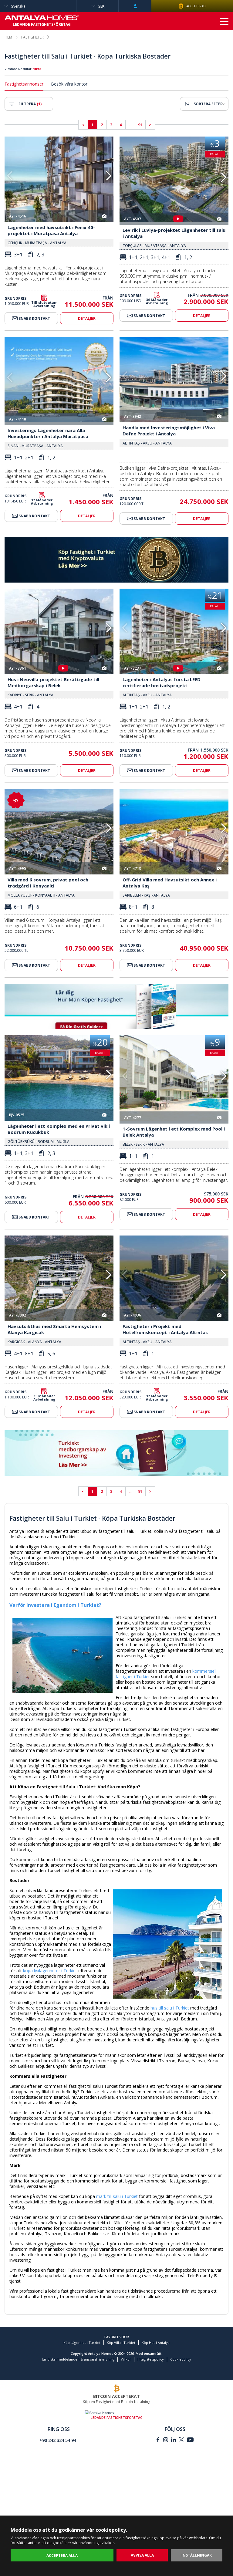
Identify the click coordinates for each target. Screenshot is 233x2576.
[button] (108, 176)
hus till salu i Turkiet (169, 2049)
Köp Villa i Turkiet (121, 2384)
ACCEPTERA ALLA (62, 2555)
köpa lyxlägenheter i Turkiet (50, 2012)
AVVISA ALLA (142, 2555)
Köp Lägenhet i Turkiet (81, 2384)
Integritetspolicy (150, 2400)
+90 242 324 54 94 (57, 2481)
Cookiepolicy (180, 2400)
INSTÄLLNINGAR (196, 2555)
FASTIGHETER (32, 37)
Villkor (126, 2400)
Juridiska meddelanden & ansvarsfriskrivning (78, 2400)
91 (140, 124)
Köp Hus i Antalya (156, 2384)
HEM (8, 37)
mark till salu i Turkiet (117, 2237)
